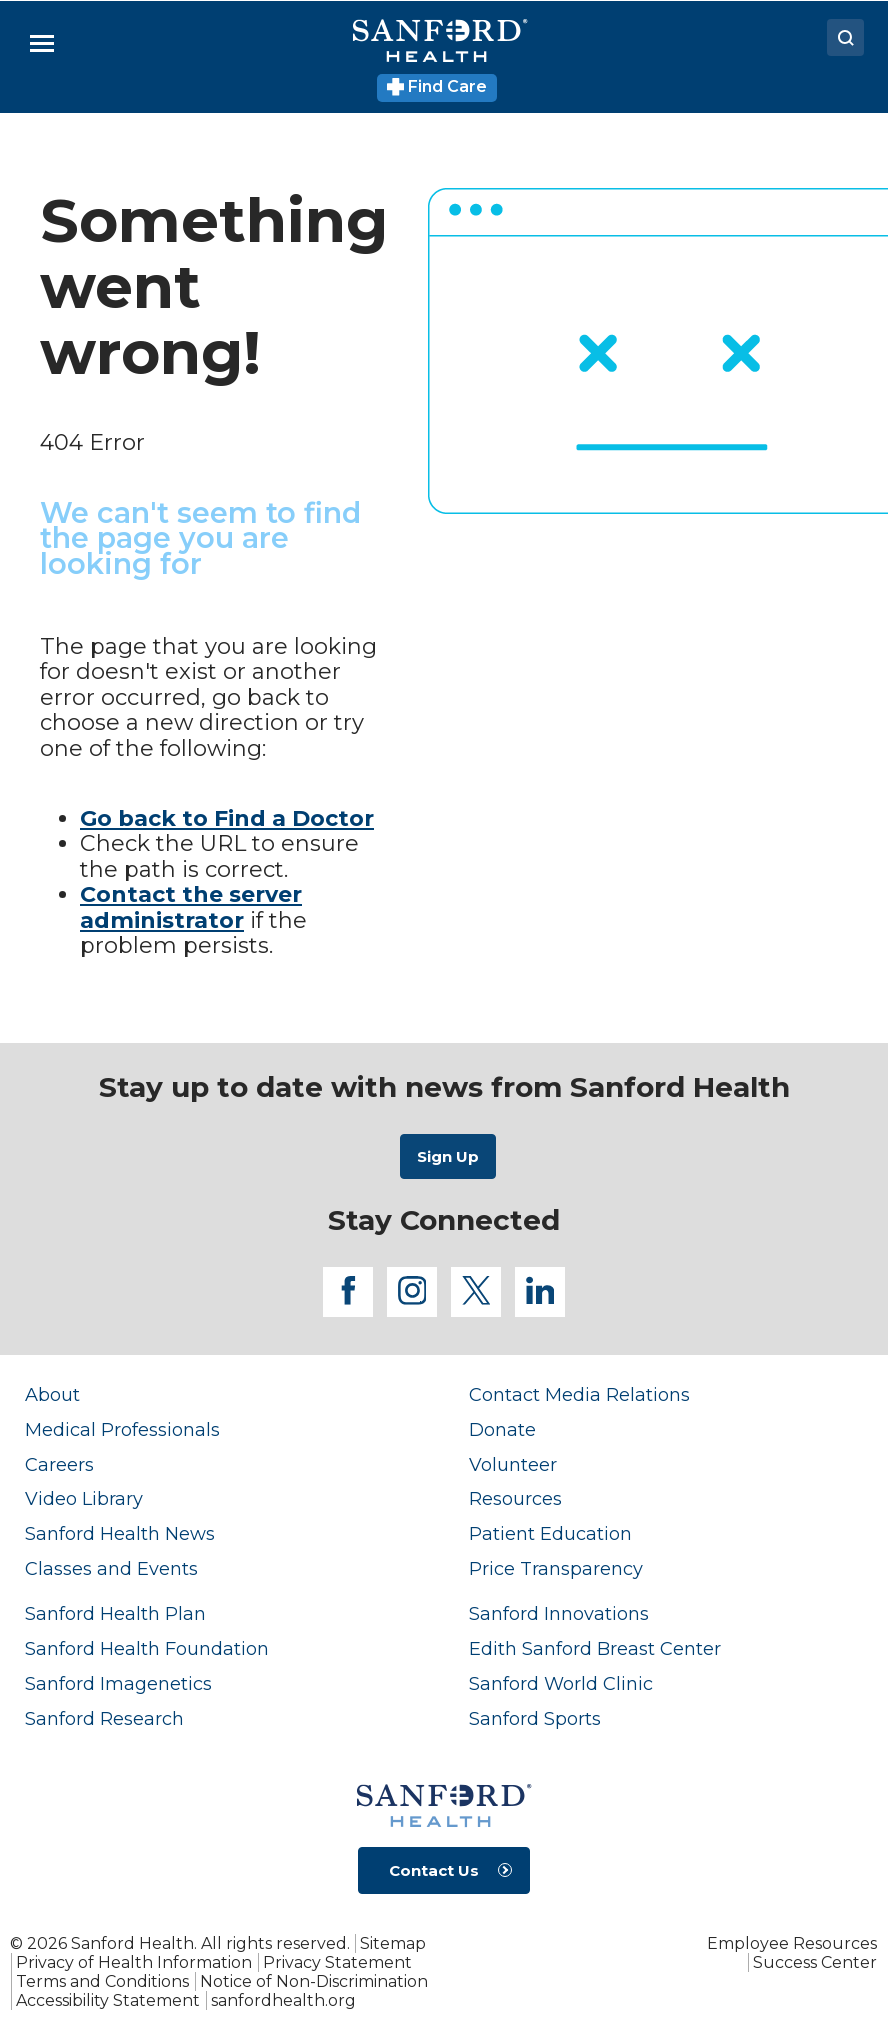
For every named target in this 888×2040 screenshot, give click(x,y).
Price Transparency (556, 1568)
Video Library (84, 1498)
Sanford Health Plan (115, 1613)
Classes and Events (111, 1568)
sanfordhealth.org (283, 2000)
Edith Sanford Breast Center (595, 1648)
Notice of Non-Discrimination (314, 1981)
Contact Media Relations (579, 1394)
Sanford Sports (535, 1718)
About (52, 1394)
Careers (59, 1464)
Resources (515, 1498)
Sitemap (393, 1943)
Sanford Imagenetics (118, 1683)
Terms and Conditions (102, 1981)
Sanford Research (104, 1718)
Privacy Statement (337, 1962)
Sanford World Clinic (561, 1683)
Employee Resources (792, 1943)
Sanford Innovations (559, 1613)
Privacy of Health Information (134, 1962)
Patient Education (550, 1533)
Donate (502, 1429)
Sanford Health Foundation (147, 1648)
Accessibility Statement (108, 2000)
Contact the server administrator (191, 907)
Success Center (815, 1962)
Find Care (437, 86)
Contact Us (434, 1870)
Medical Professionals (122, 1429)
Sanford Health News (120, 1533)
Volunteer (513, 1464)
